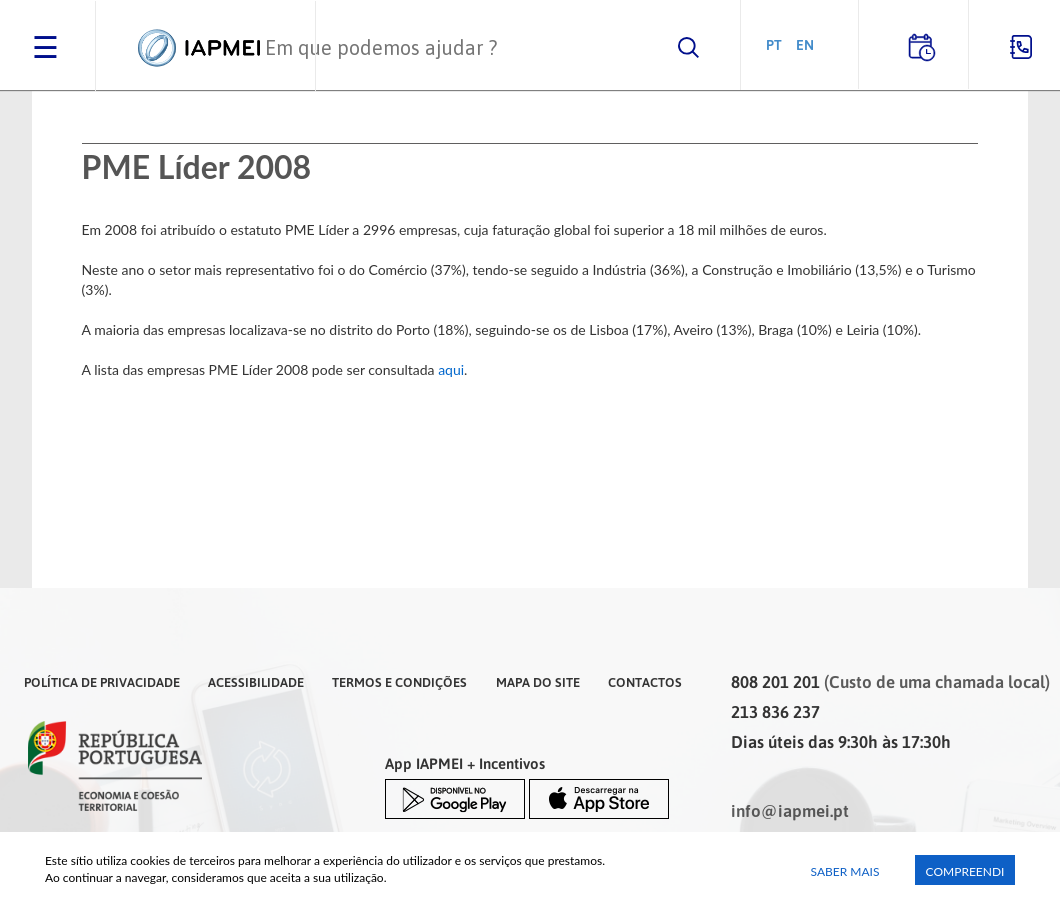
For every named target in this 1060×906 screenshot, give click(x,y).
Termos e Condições (399, 682)
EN (805, 44)
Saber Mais (845, 871)
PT (774, 44)
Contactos (645, 682)
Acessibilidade (256, 682)
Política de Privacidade (102, 682)
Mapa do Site (538, 682)
